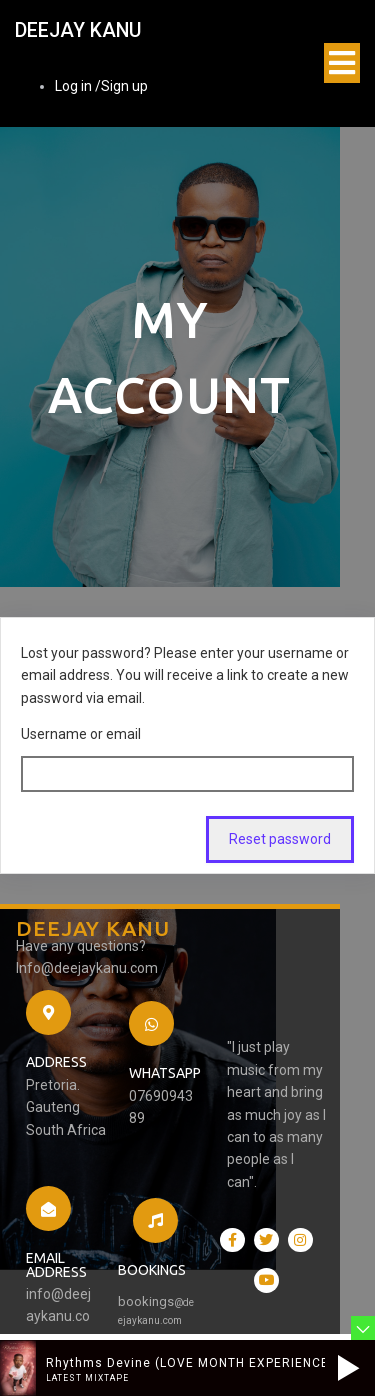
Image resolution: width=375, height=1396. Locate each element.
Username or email (81, 670)
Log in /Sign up (101, 87)
